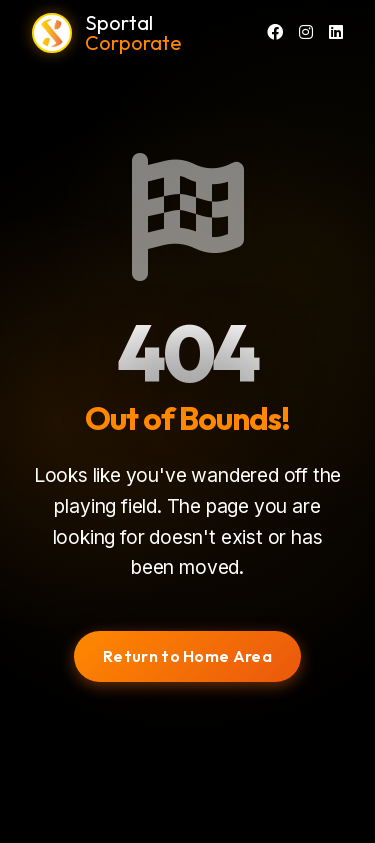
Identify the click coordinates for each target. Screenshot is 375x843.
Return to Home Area (187, 656)
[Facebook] (275, 33)
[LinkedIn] (336, 33)
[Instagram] (306, 33)
